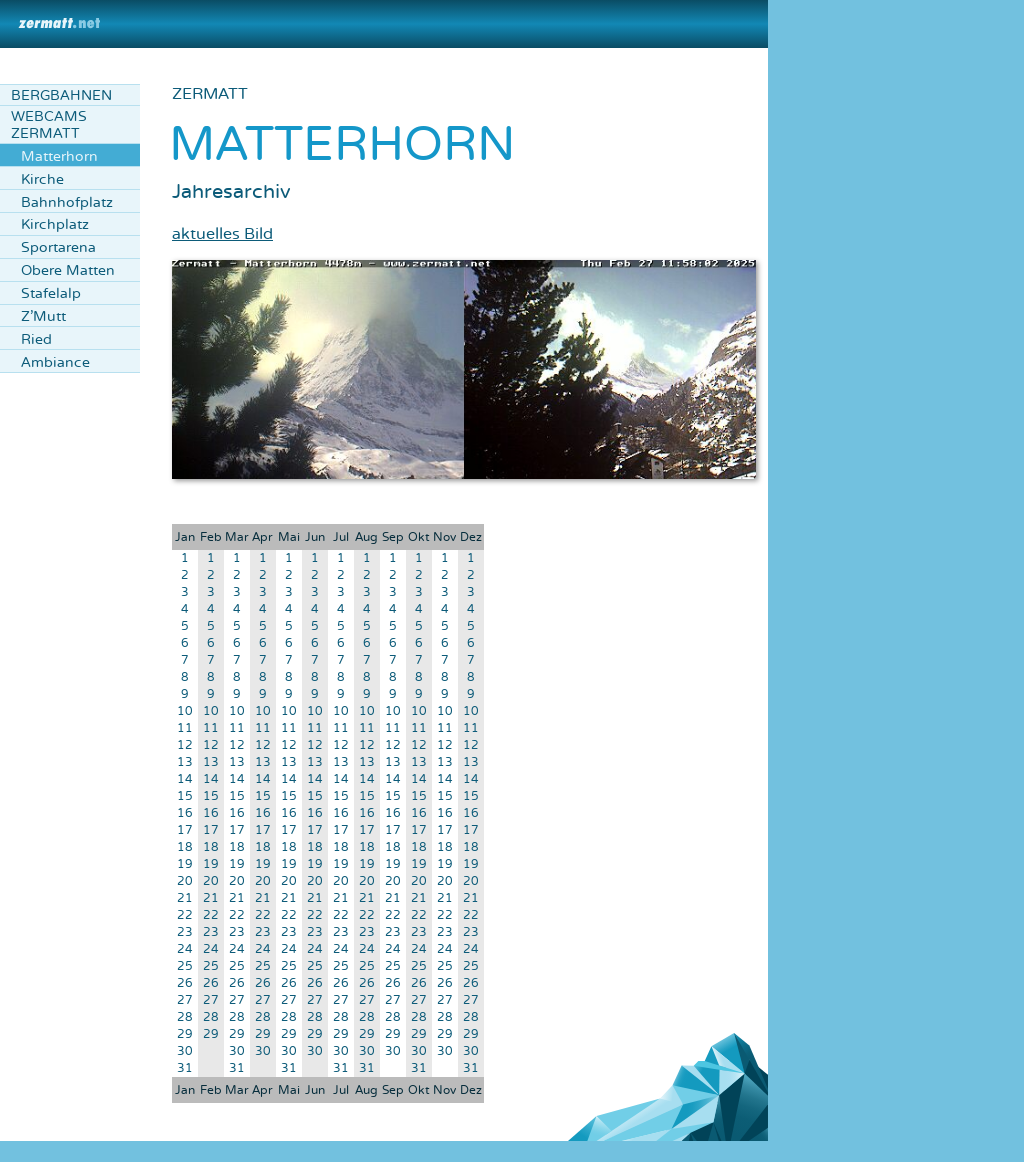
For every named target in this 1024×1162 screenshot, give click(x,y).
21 (185, 898)
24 (185, 949)
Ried (36, 339)
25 (185, 966)
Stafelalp (51, 293)
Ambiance (55, 362)
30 (185, 1051)
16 (185, 813)
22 (185, 915)
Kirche (42, 179)
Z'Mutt (43, 316)
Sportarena (58, 247)
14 (185, 779)
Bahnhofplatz (67, 202)
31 (185, 1068)
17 (185, 830)
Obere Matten (68, 270)
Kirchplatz (55, 224)
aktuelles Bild (222, 234)
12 (185, 745)
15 (185, 796)
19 (185, 864)
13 (185, 762)
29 (185, 1034)
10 (185, 711)
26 (185, 983)
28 (185, 1017)
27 (185, 1000)
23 (185, 932)
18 (185, 847)
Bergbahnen (61, 95)
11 (185, 728)
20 (185, 881)
